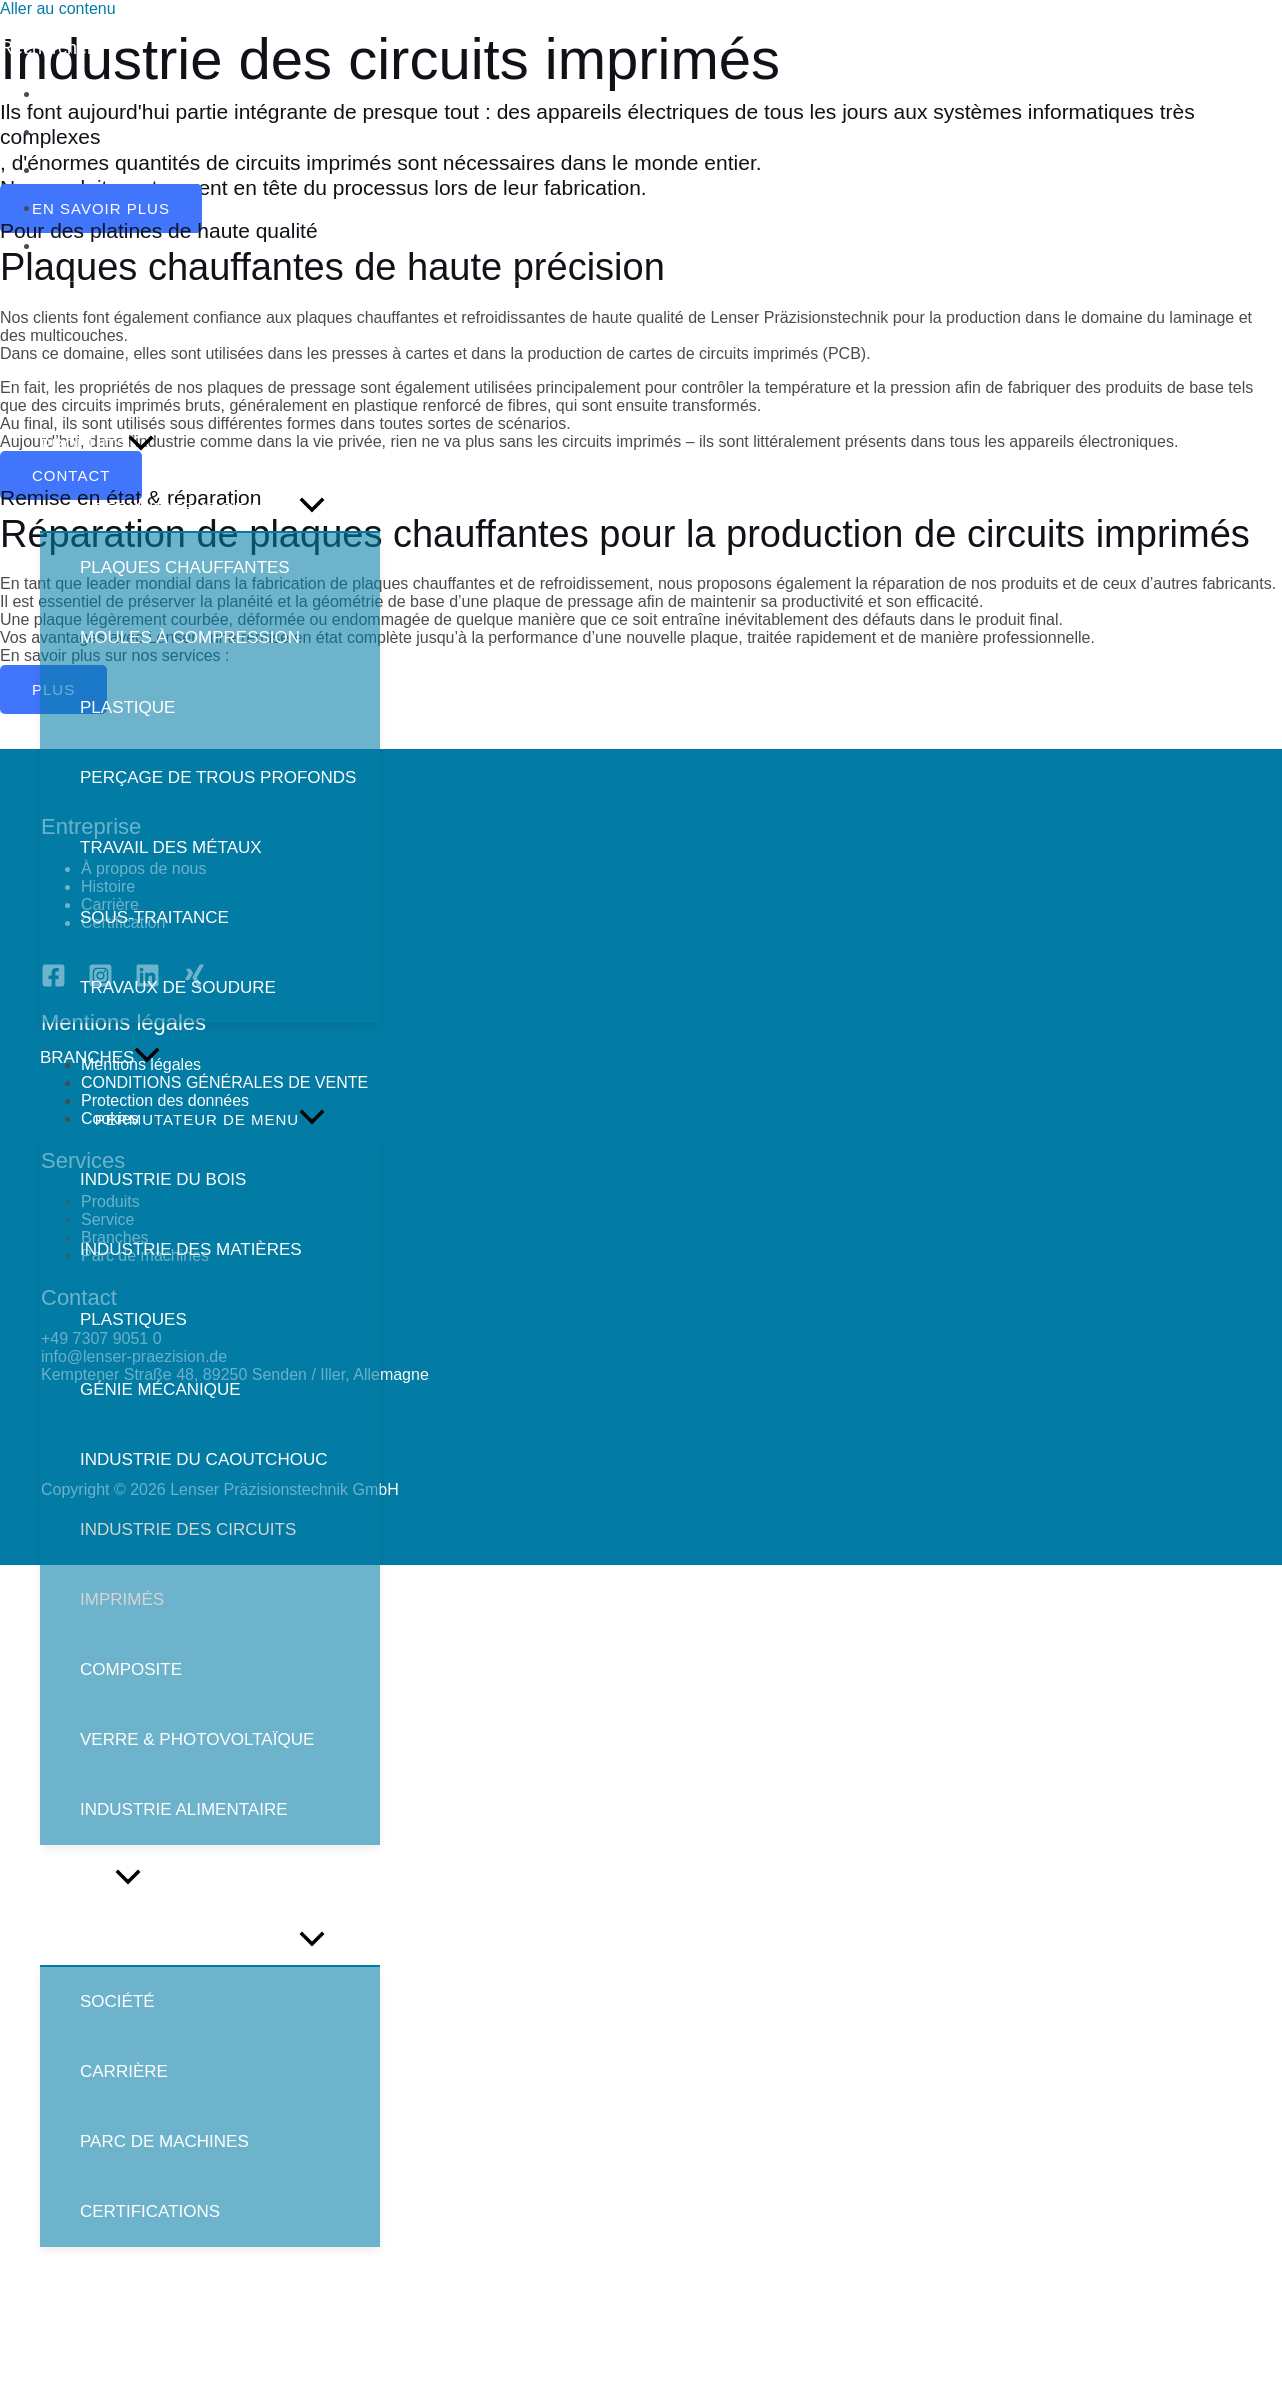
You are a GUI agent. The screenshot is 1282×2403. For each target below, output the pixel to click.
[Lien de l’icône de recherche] (46, 48)
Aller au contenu (58, 8)
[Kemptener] (546, 31)
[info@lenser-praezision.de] (271, 31)
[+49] (76, 31)
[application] (141, 446)
